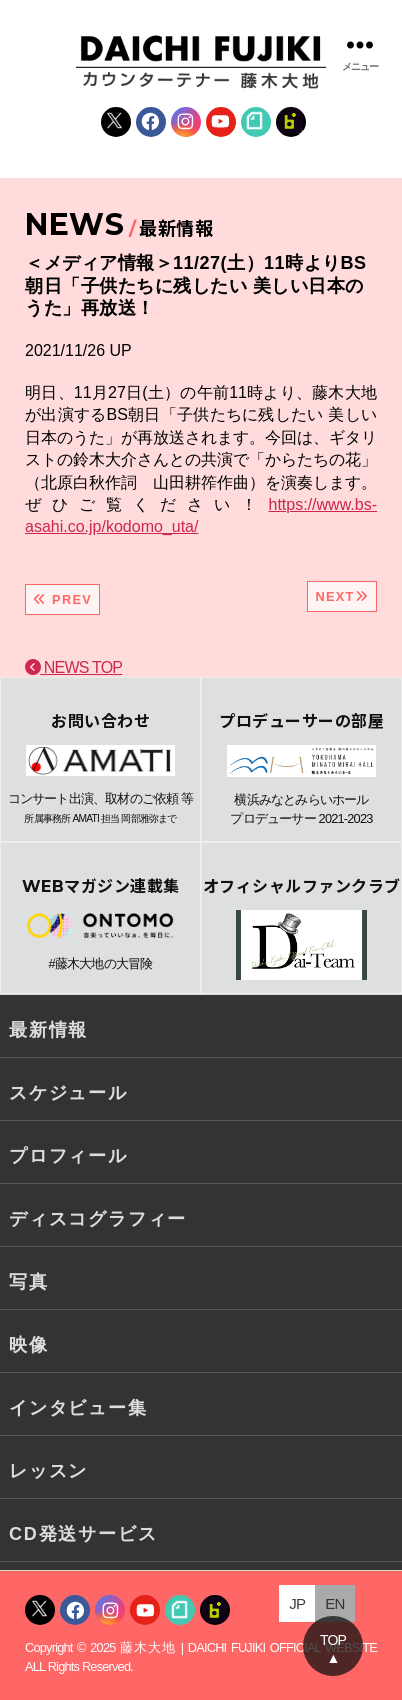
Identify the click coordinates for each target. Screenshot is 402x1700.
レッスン (48, 1471)
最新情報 (48, 1030)
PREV (62, 599)
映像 (29, 1345)
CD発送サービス (83, 1534)
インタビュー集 (78, 1408)
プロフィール (68, 1156)
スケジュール (68, 1093)
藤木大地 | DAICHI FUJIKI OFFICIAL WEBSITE (248, 1647)
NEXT (342, 596)
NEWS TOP (73, 667)
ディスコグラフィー (98, 1219)
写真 (29, 1282)
